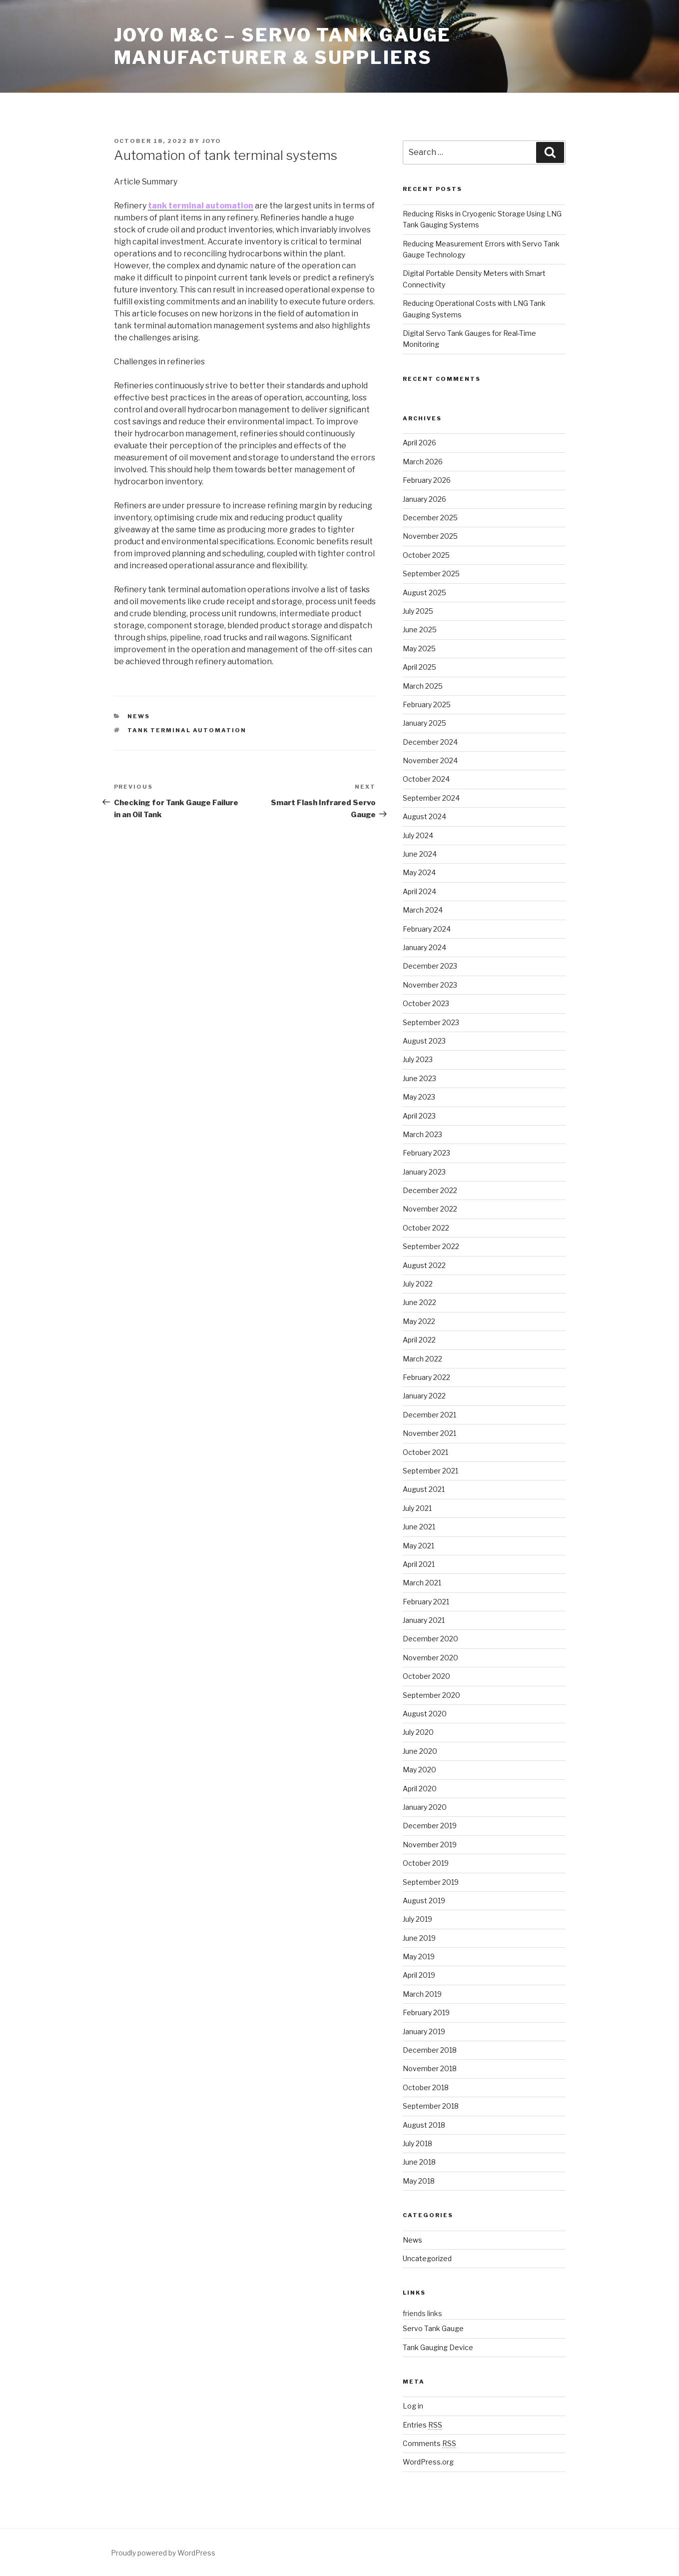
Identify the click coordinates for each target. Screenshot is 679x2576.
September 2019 (431, 1882)
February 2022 (426, 1377)
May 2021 (418, 1545)
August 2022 (424, 1265)
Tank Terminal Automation (186, 730)
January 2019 (424, 2031)
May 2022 (419, 1321)
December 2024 (430, 742)
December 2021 (429, 1414)
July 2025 (418, 611)
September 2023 (431, 1022)
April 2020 (420, 1788)
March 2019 (422, 1994)
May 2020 (419, 1769)
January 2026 (424, 499)
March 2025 (423, 686)
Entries (422, 2425)
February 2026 (427, 480)
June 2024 (420, 854)
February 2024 (427, 929)
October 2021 (425, 1452)
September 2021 (430, 1470)
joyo (212, 140)
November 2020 (430, 1657)
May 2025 (419, 648)
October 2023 (426, 1003)
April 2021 (419, 1564)
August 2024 (424, 816)
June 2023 (419, 1078)
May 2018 (419, 2181)
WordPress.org (428, 2462)
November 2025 (430, 536)
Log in (413, 2406)
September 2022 (431, 1246)
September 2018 (431, 2106)
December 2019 (430, 1825)
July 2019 (417, 1919)
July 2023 (418, 1059)
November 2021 (429, 1433)
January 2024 (424, 947)
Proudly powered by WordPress (163, 2553)
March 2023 (422, 1134)
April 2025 (419, 667)
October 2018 (426, 2087)
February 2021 (426, 1601)
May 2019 (419, 1956)
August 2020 (425, 1713)
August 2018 (424, 2125)
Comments (429, 2443)
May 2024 (419, 872)
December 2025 (430, 517)
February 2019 (426, 2012)
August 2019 (424, 1900)
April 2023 (419, 1116)
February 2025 (427, 704)
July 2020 (418, 1732)
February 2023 (426, 1153)
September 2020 (431, 1695)
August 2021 (424, 1489)
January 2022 (424, 1395)
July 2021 (417, 1508)
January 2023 (424, 1172)
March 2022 (422, 1358)
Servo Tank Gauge (433, 2328)
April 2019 (419, 1975)
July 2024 (418, 835)
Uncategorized (427, 2258)
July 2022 (418, 1284)
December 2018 (430, 2050)
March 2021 (422, 1582)
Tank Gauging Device (438, 2347)
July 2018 (417, 2143)
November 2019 (430, 1844)
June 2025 (420, 629)
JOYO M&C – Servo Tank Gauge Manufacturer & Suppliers (283, 46)
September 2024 (431, 798)
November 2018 (430, 2068)
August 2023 (424, 1041)
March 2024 (423, 910)
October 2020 (426, 1676)
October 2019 (426, 1863)
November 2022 (430, 1209)
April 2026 (419, 442)
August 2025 (424, 592)
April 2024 (419, 891)
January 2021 (424, 1620)
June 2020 (420, 1751)
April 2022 (419, 1339)
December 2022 (430, 1190)
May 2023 (419, 1097)
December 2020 (430, 1638)
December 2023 (430, 966)
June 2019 (419, 1938)
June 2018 (419, 2162)
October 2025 (426, 555)
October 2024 (426, 779)
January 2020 (425, 1807)
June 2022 (419, 1302)
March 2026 (423, 461)
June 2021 (419, 1526)
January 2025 (424, 723)
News (138, 716)
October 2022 (426, 1228)
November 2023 (430, 985)
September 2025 (431, 573)
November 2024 (430, 760)
